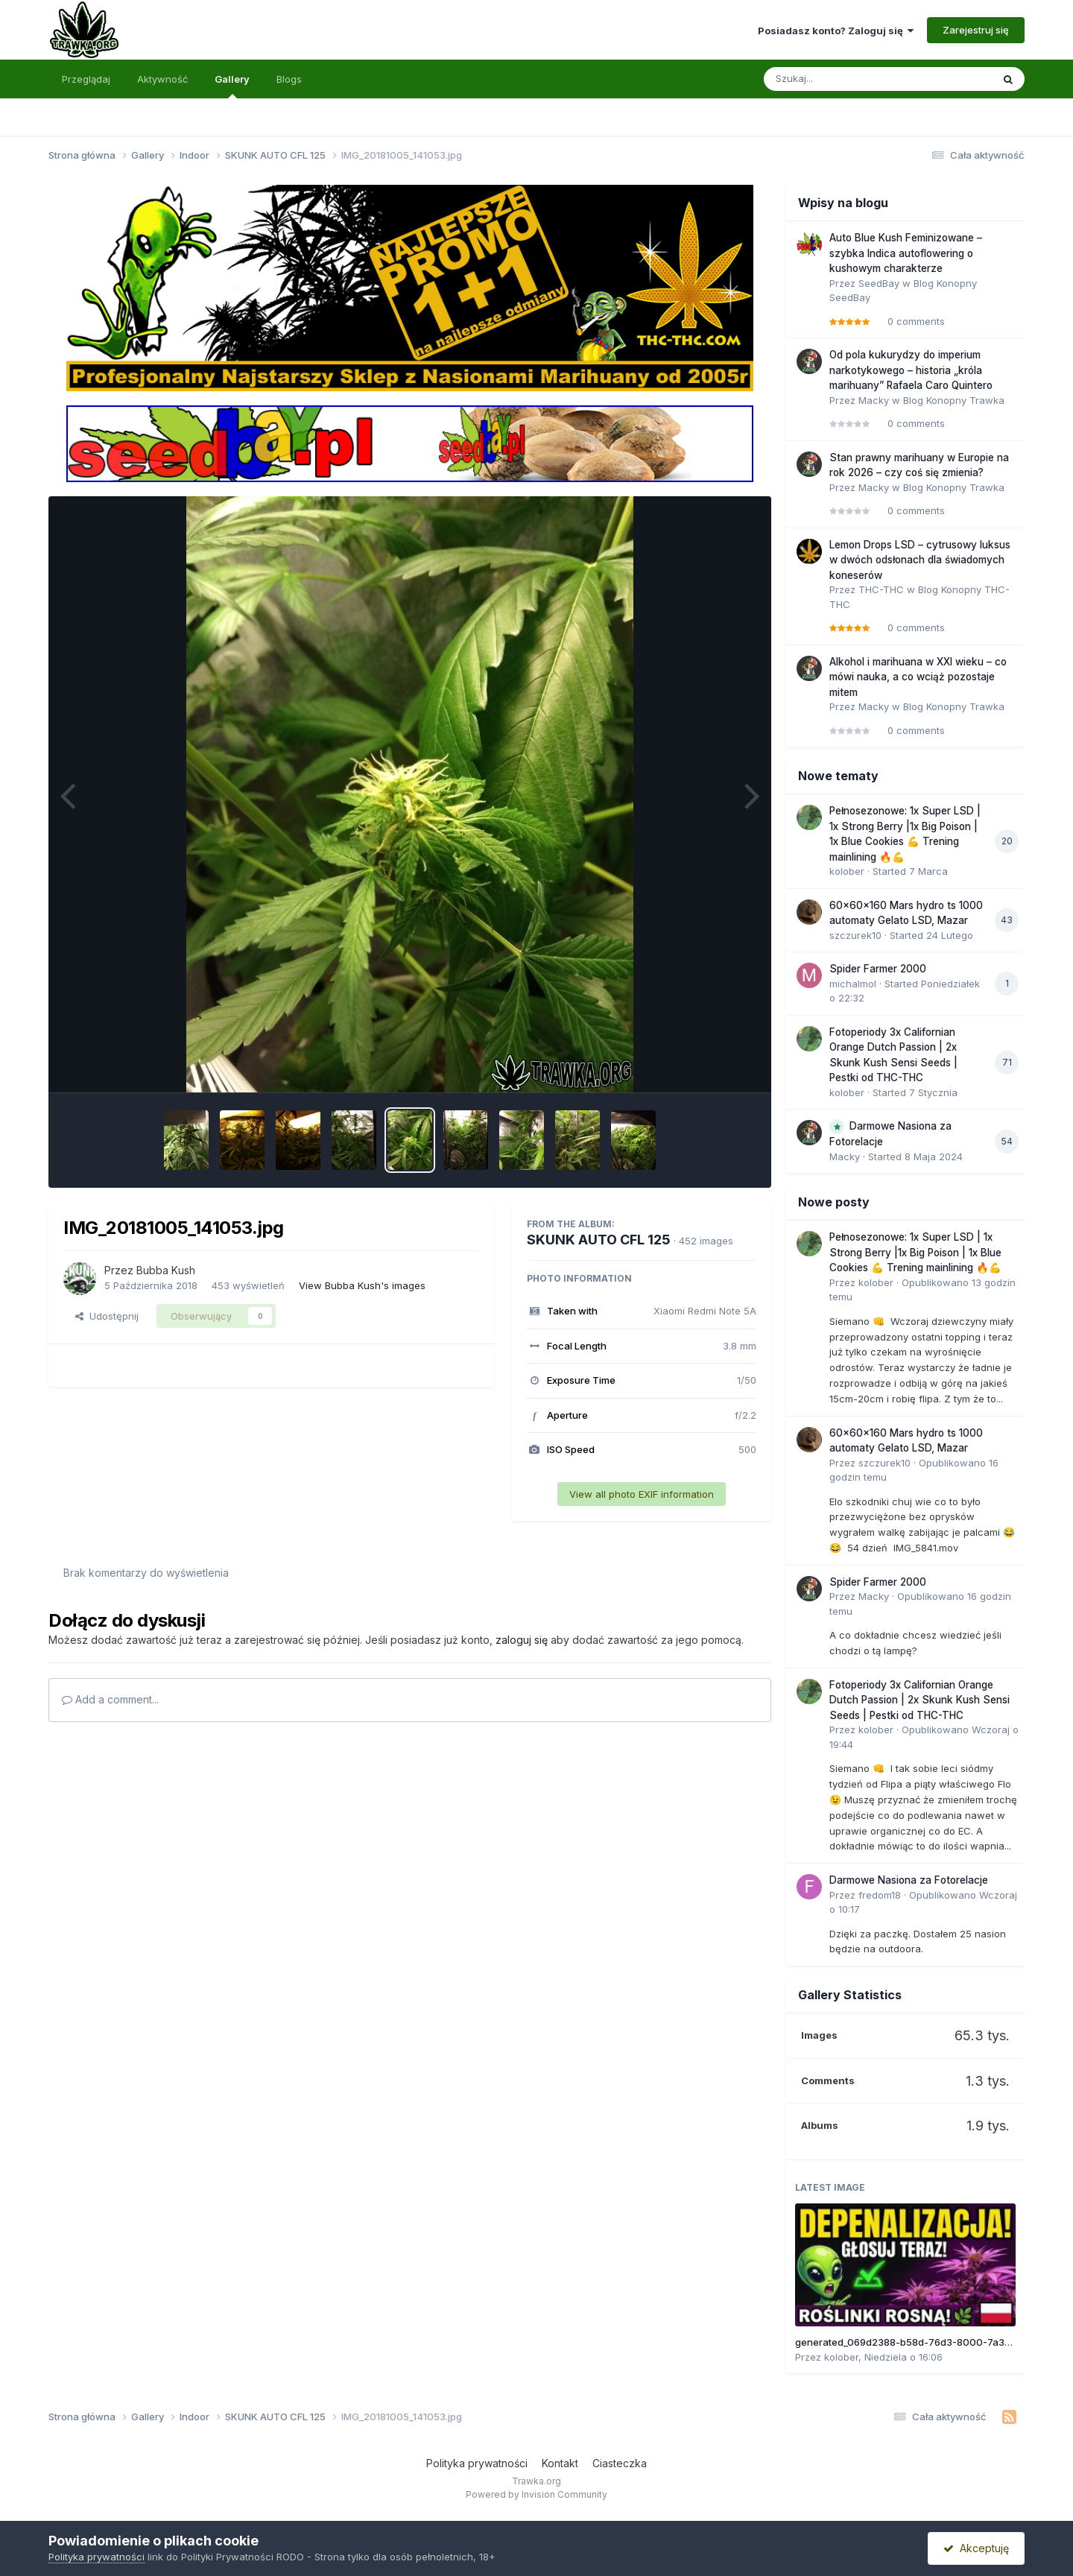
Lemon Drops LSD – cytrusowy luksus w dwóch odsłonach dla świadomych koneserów (919, 560)
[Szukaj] (841, 79)
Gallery (232, 85)
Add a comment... (110, 1699)
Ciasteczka (619, 2463)
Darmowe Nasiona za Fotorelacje (908, 1880)
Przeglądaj (86, 79)
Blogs (289, 79)
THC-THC (881, 589)
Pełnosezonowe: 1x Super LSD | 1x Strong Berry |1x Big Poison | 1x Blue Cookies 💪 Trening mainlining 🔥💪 (915, 1252)
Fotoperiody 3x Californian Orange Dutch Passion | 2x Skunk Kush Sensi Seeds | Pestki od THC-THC (919, 1700)
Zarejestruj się (976, 30)
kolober (846, 871)
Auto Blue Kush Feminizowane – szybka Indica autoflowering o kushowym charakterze (905, 253)
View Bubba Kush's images (362, 1285)
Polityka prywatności (477, 2463)
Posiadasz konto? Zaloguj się (836, 31)
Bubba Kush (165, 1270)
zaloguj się (522, 1639)
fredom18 (879, 1895)
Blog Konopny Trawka (953, 400)
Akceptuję (976, 2548)
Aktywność (162, 79)
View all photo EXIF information (641, 1494)
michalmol (852, 984)
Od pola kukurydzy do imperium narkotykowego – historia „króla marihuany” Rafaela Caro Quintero (911, 370)
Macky (873, 400)
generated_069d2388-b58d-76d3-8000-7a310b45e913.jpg (933, 2342)
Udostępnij (107, 1316)
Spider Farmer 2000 (877, 969)
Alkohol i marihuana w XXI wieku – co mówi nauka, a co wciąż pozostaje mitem (918, 677)
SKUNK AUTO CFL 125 (599, 1239)
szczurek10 (855, 935)
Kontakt (560, 2463)
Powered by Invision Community (536, 2494)
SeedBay (878, 283)
